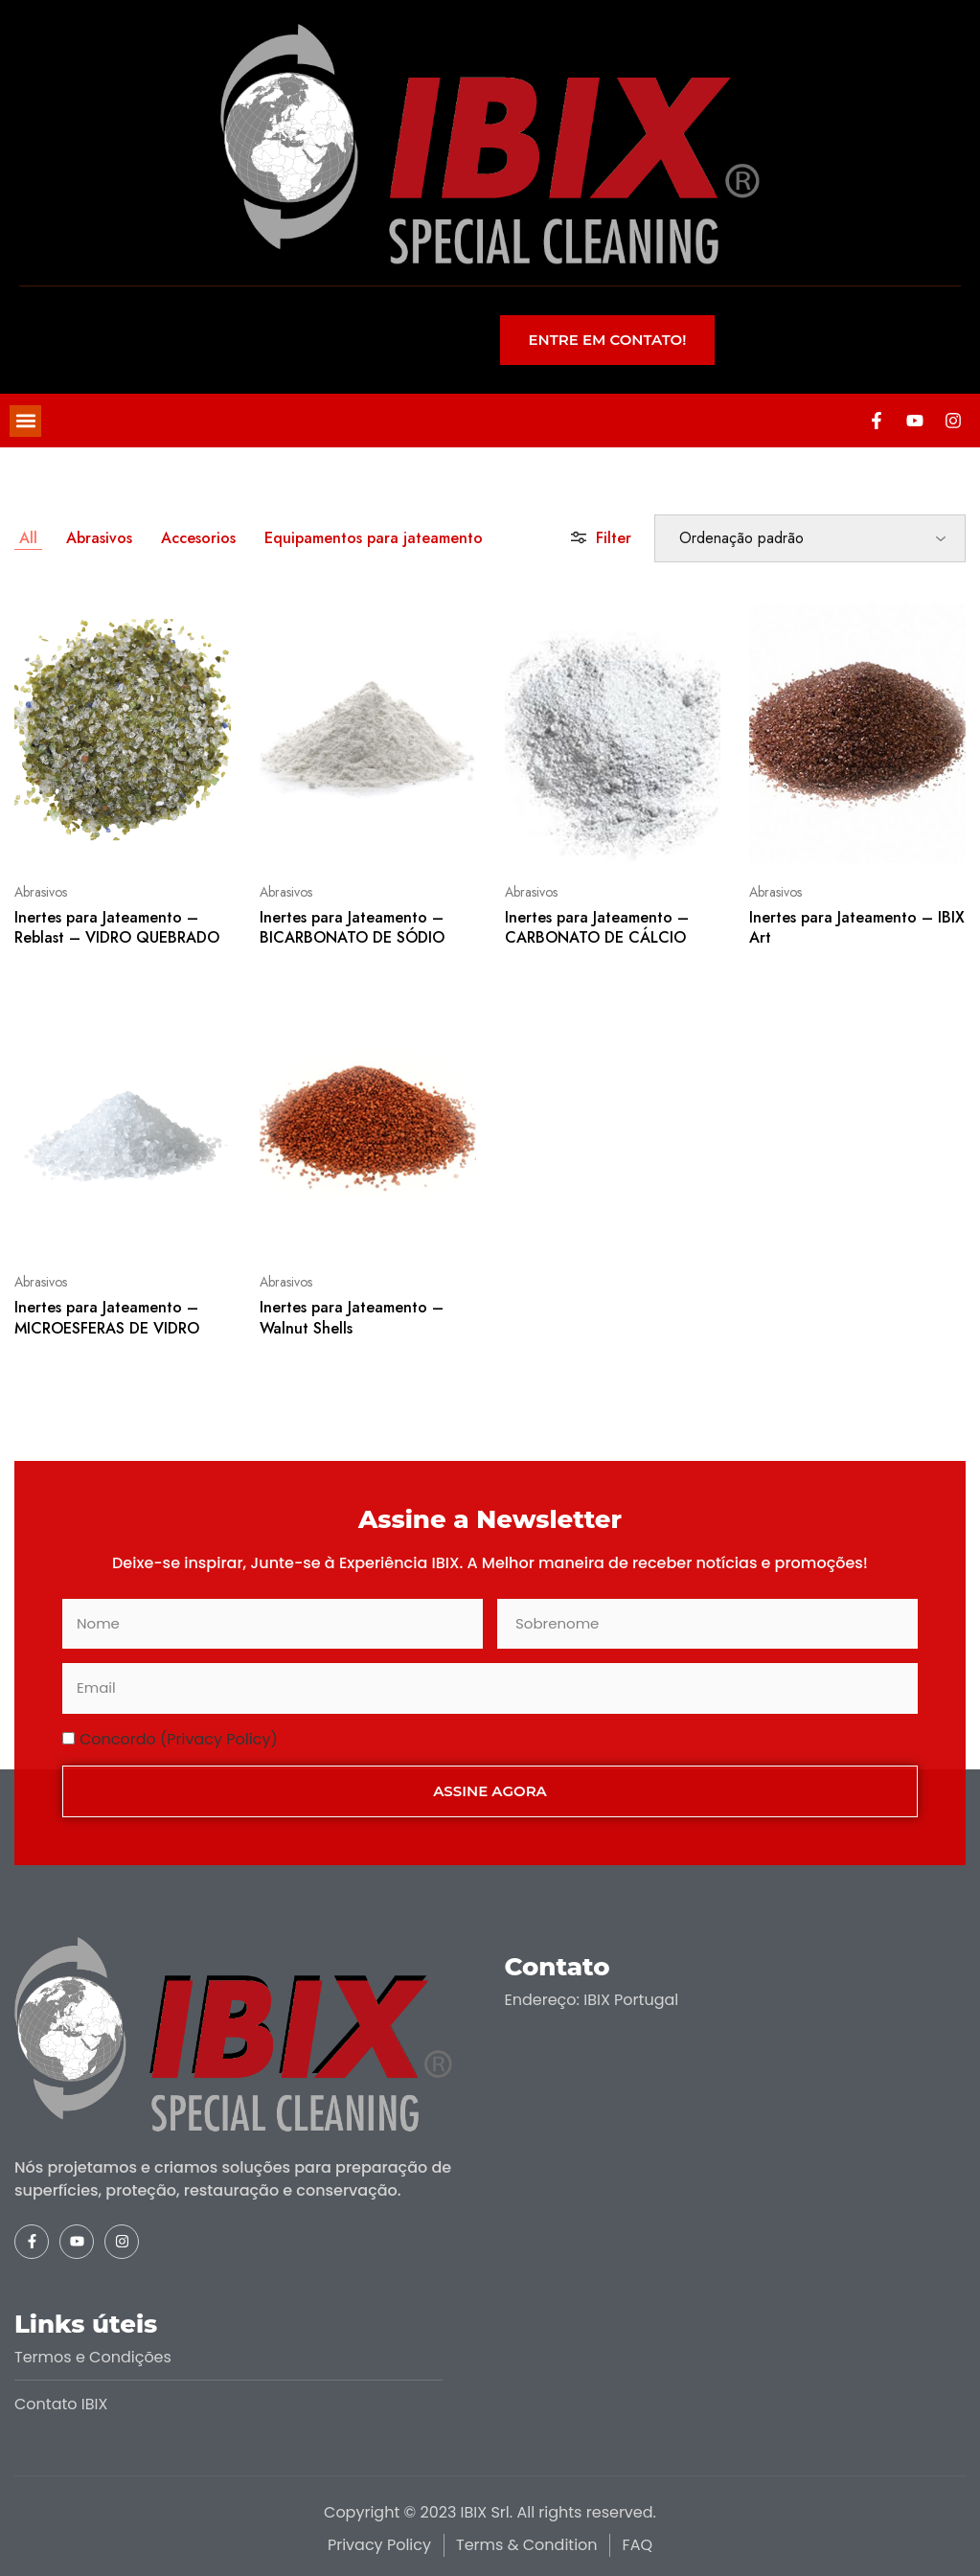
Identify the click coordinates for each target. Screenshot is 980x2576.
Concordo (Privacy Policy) (179, 1739)
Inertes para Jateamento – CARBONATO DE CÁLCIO (597, 927)
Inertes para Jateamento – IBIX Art (857, 927)
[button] (25, 421)
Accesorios (198, 538)
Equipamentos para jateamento (373, 538)
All (28, 538)
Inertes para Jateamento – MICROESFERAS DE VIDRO (106, 1317)
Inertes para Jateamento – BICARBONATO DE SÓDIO (352, 927)
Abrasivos (99, 538)
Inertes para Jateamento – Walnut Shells (352, 1317)
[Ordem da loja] (810, 538)
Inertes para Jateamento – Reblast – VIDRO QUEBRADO (116, 927)
